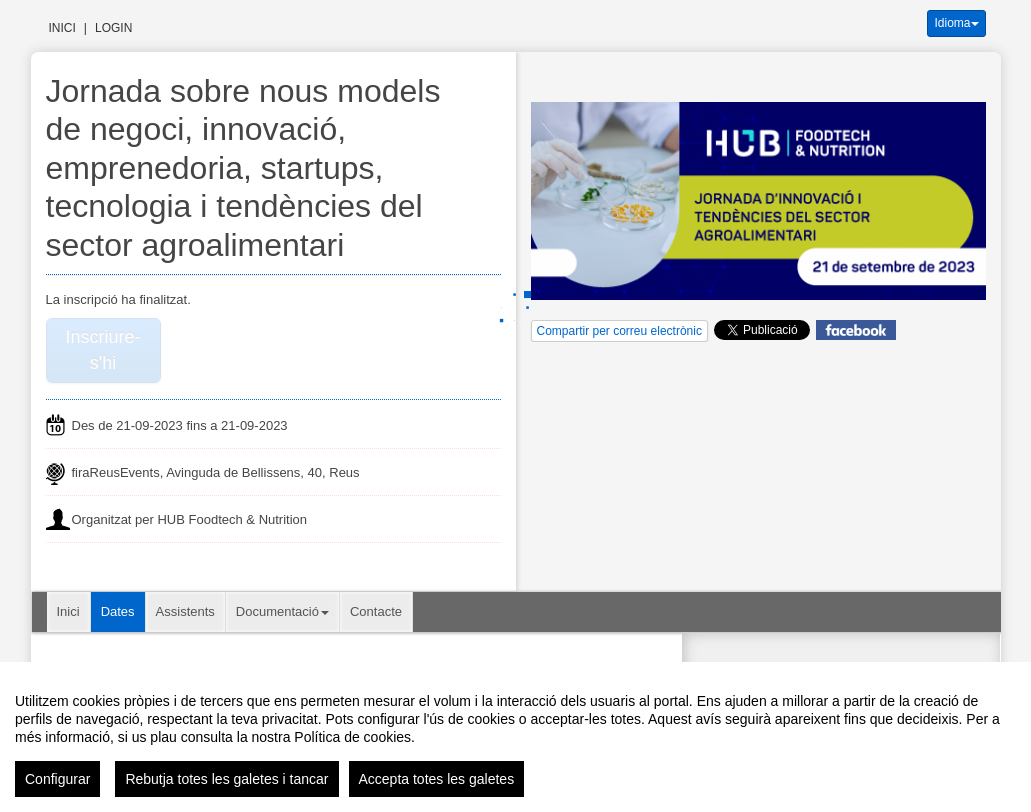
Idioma (956, 23)
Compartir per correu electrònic (619, 331)
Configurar (57, 779)
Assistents (185, 611)
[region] (515, 737)
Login (113, 28)
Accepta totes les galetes (437, 779)
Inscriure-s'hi (102, 350)
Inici (62, 28)
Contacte (376, 611)
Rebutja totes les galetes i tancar (226, 779)
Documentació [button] (282, 611)
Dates (118, 611)
